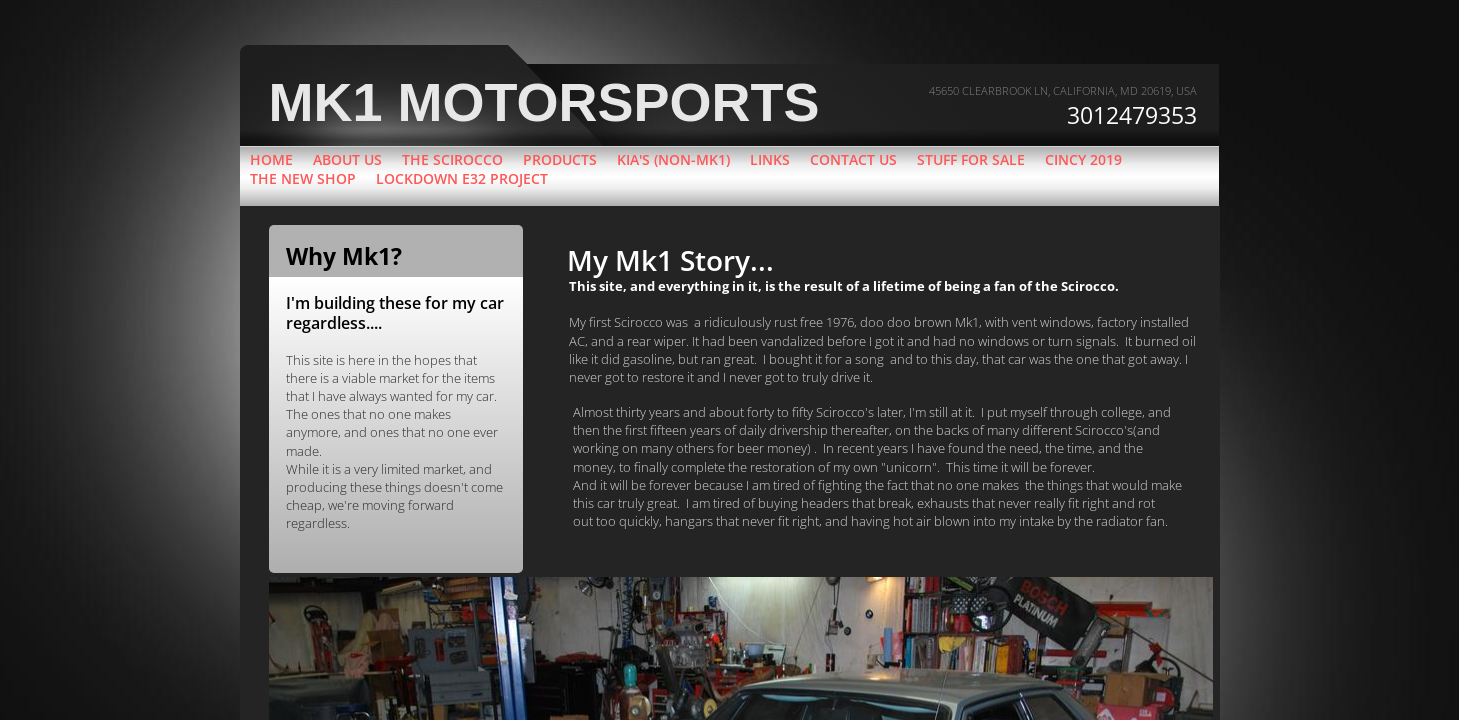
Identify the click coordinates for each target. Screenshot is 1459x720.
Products (560, 159)
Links (770, 159)
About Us (347, 159)
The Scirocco (452, 159)
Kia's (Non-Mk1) (673, 159)
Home (271, 159)
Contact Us (853, 159)
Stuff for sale (971, 159)
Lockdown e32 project (462, 178)
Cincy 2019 (1083, 159)
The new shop (303, 178)
